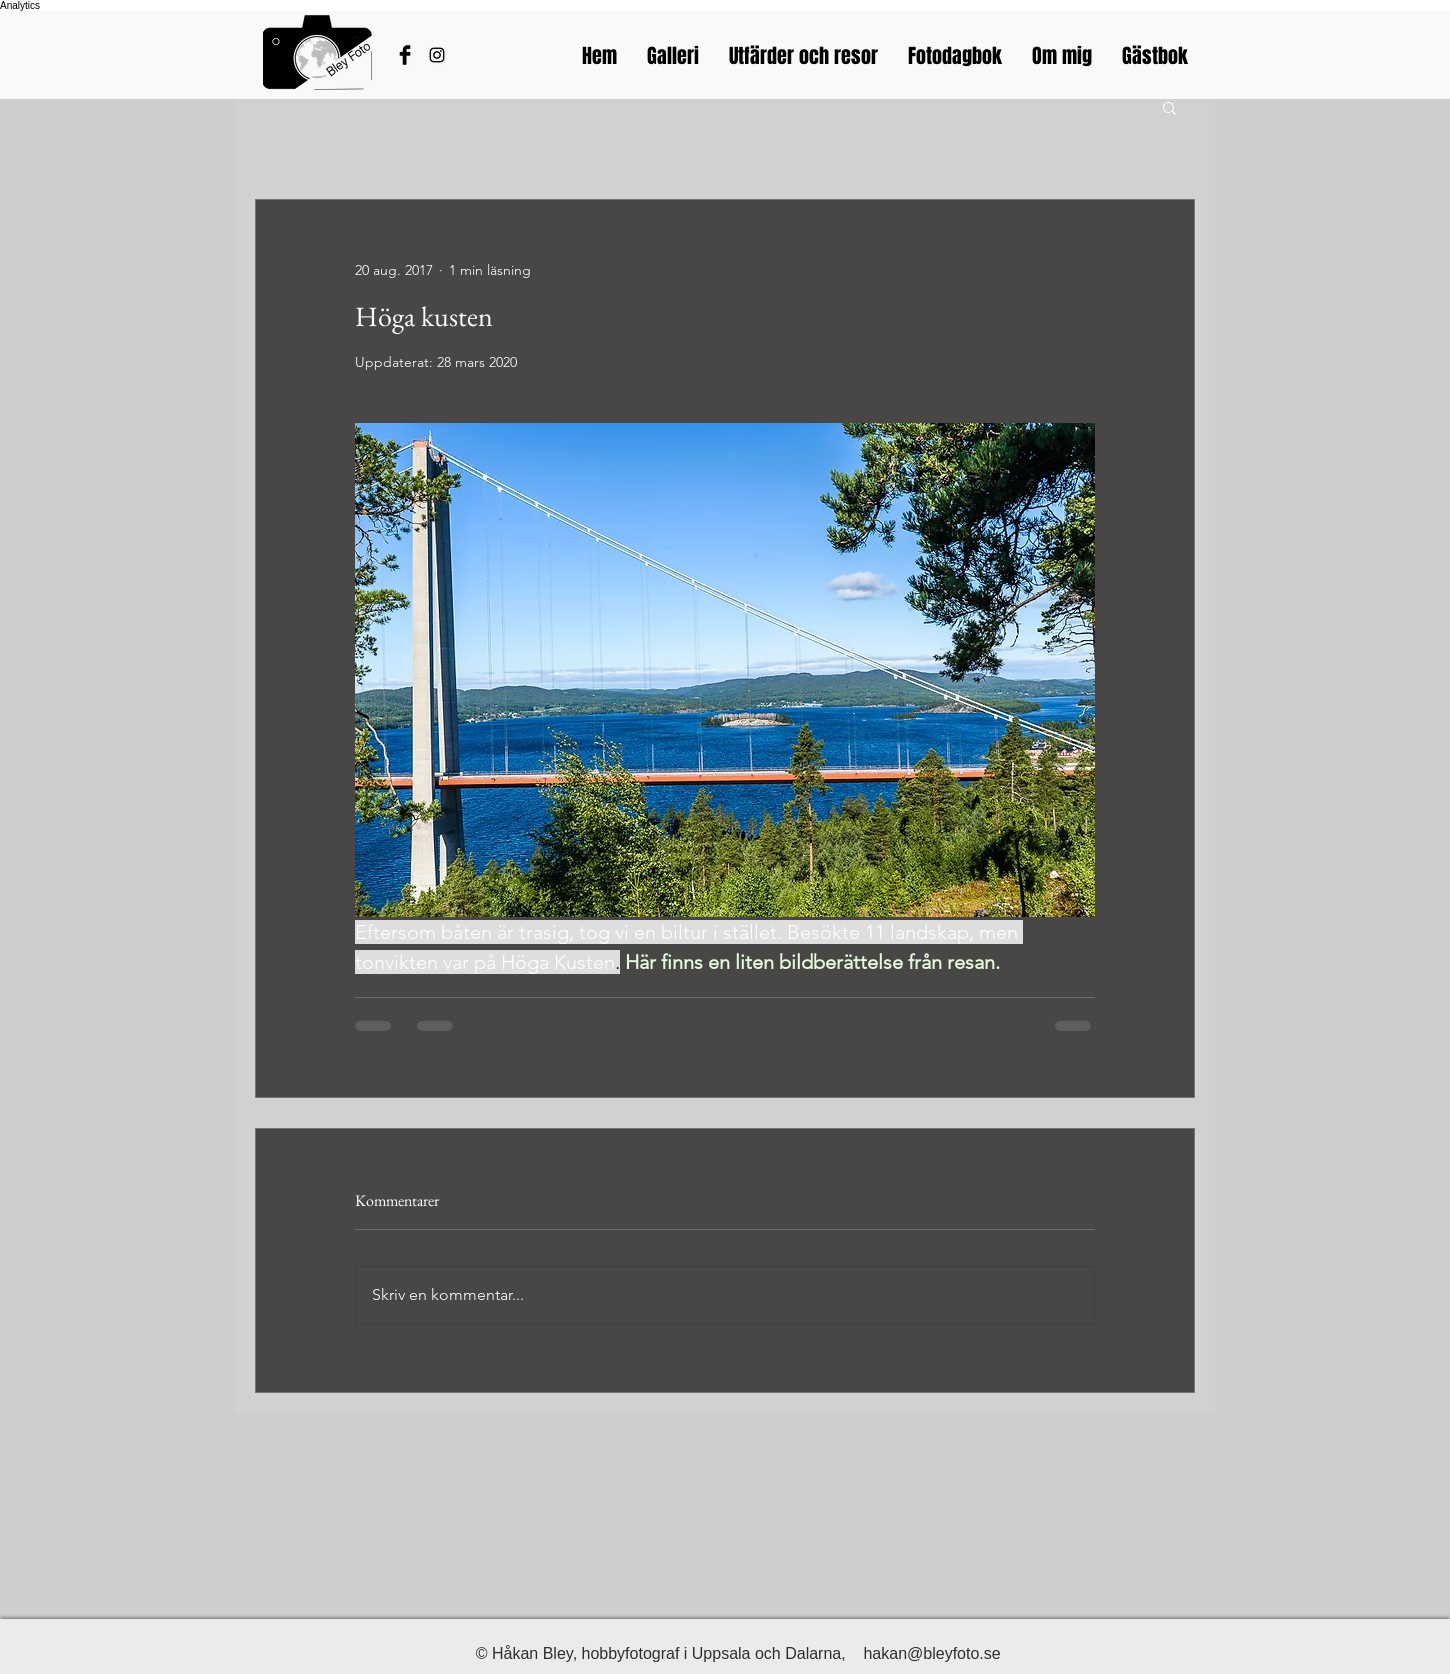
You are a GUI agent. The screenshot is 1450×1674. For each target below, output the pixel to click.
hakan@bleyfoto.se (931, 1653)
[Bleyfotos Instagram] (437, 55)
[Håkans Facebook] (405, 55)
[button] (1169, 107)
